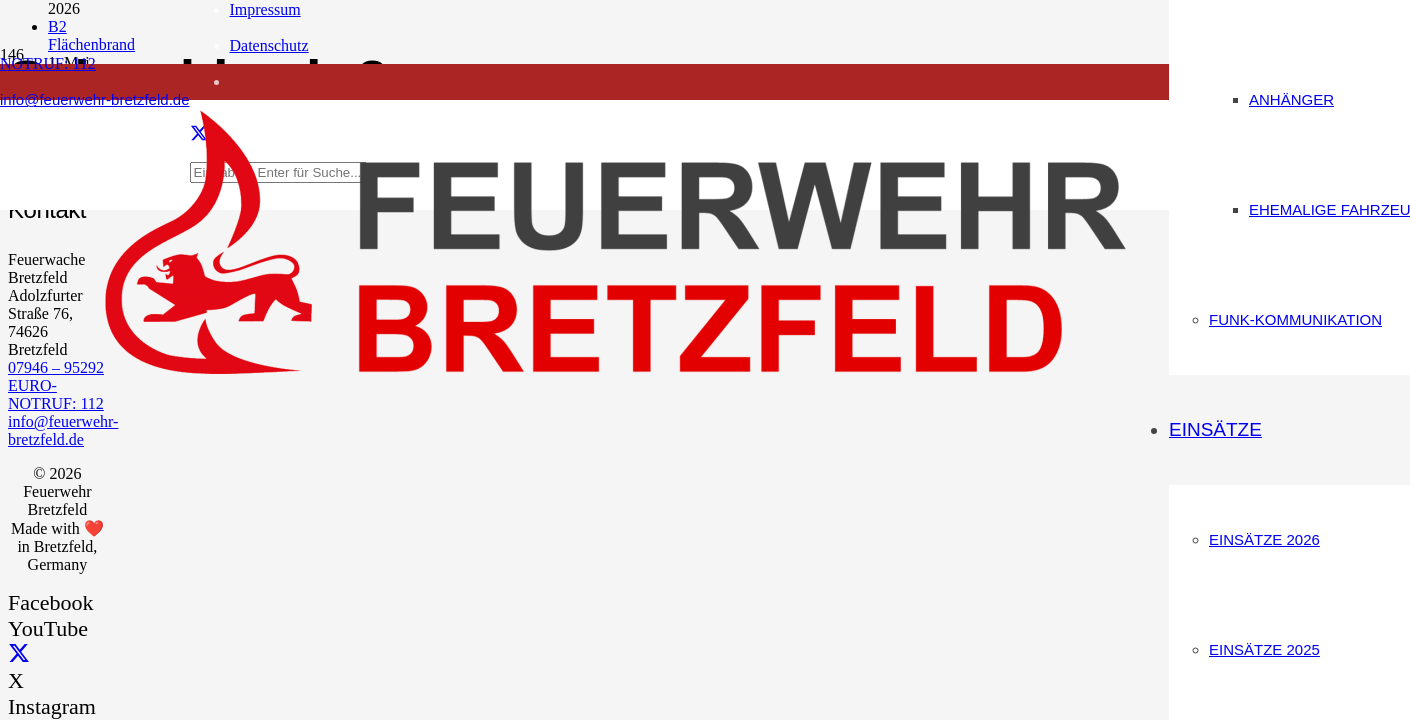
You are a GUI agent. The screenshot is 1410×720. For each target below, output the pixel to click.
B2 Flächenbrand (91, 35)
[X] (19, 654)
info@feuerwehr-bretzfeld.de (63, 430)
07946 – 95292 (56, 367)
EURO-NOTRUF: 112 (56, 394)
